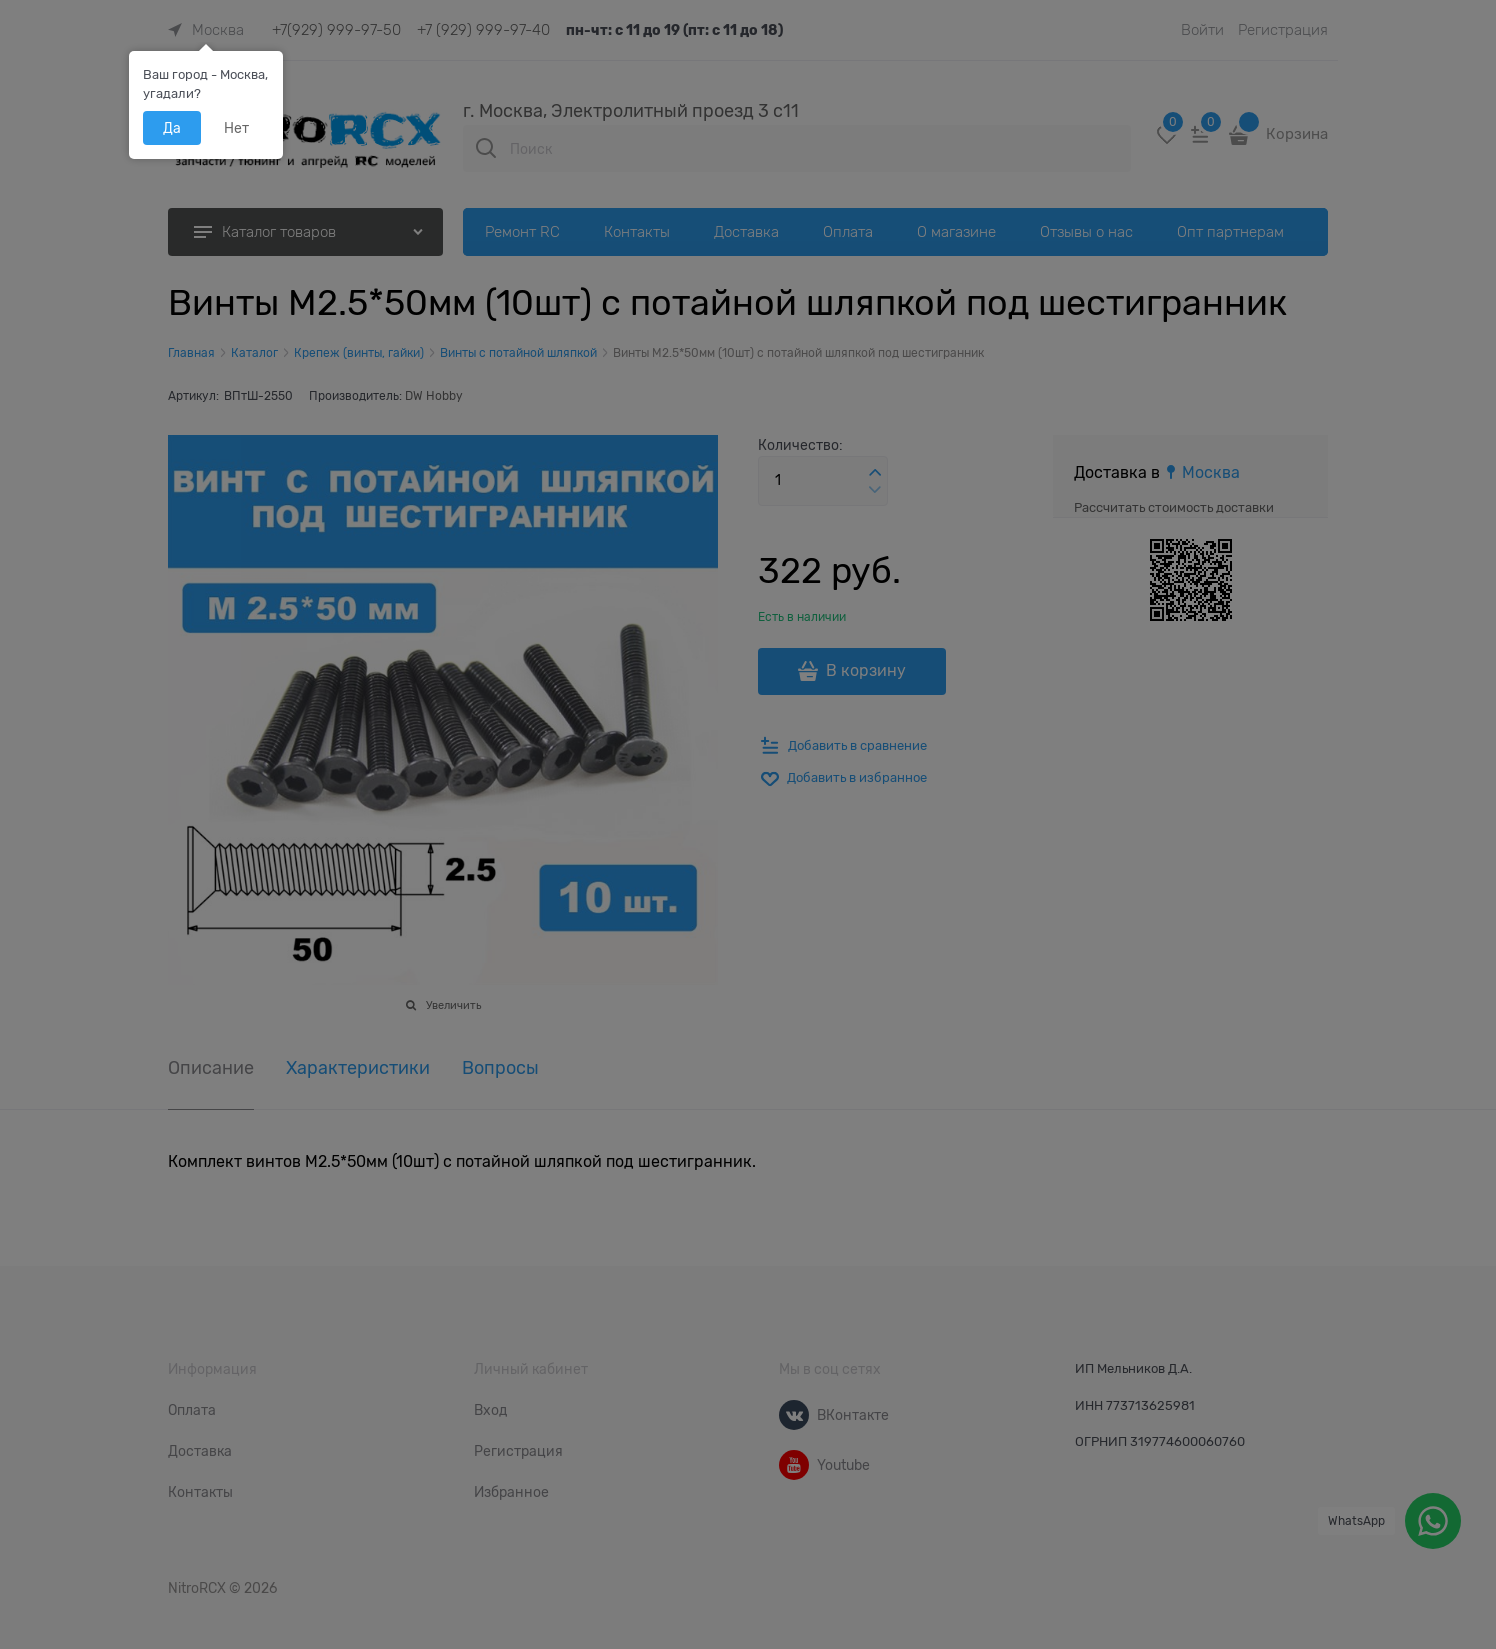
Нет (236, 128)
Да (172, 128)
